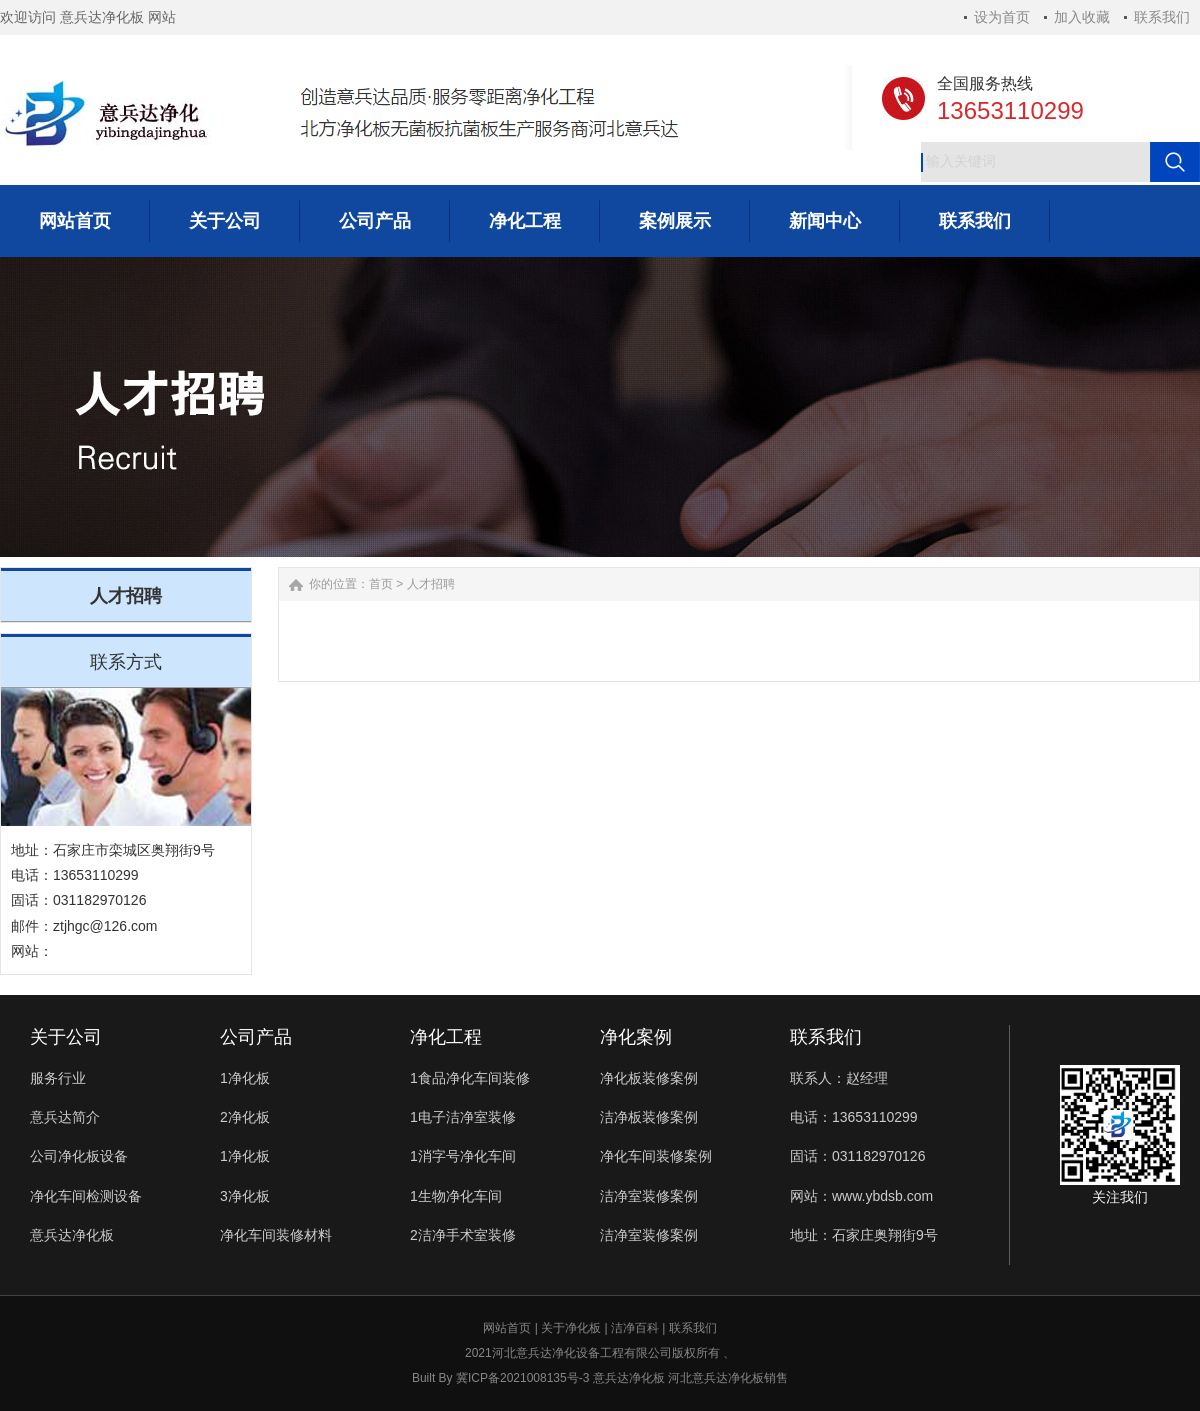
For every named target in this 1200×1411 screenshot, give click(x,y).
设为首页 (1002, 17)
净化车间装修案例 (656, 1156)
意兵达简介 (65, 1117)
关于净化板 (571, 1328)
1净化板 (245, 1078)
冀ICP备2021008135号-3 (522, 1378)
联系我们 (1162, 17)
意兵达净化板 (72, 1235)
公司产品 (256, 1037)
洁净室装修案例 (649, 1196)
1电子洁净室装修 (463, 1117)
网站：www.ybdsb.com (861, 1196)
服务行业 (58, 1078)
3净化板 (245, 1196)
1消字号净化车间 (463, 1156)
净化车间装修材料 (276, 1235)
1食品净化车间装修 (470, 1078)
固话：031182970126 (857, 1156)
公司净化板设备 (79, 1156)
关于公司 (66, 1037)
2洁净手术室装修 (463, 1235)
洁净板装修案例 (649, 1117)
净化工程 (446, 1037)
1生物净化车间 (456, 1196)
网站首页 (507, 1328)
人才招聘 (431, 584)
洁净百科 (635, 1328)
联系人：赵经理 (839, 1078)
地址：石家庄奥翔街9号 (864, 1235)
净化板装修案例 (649, 1078)
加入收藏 (1082, 17)
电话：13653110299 (854, 1117)
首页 (381, 584)
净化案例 (636, 1037)
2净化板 (245, 1117)
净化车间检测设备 (86, 1196)
